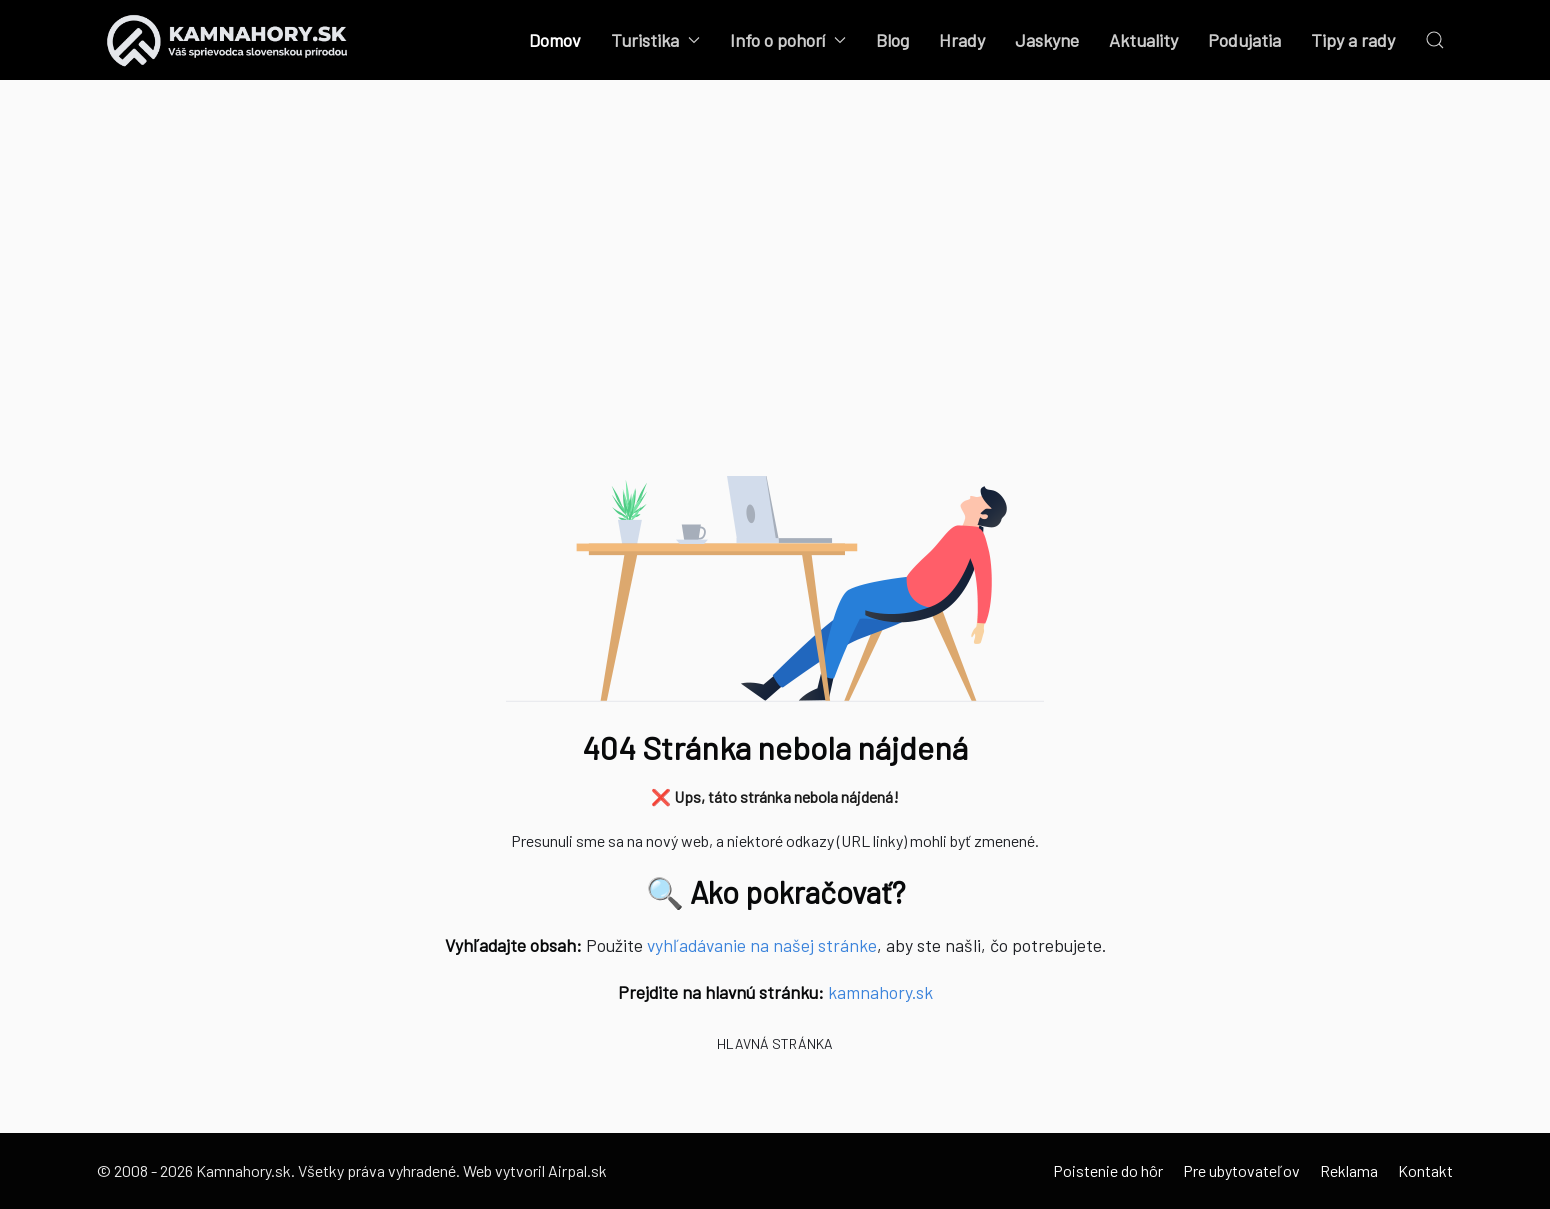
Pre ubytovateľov (1241, 1170)
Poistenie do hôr (1108, 1170)
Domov (555, 40)
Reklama (1349, 1170)
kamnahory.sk (880, 992)
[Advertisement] (775, 300)
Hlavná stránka (775, 1043)
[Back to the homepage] (227, 40)
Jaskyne (1047, 40)
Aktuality (1143, 40)
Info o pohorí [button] (788, 40)
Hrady (962, 40)
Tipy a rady (1353, 40)
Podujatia (1244, 40)
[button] (1435, 40)
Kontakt (1425, 1170)
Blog (892, 40)
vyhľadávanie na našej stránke (762, 945)
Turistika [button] (655, 40)
